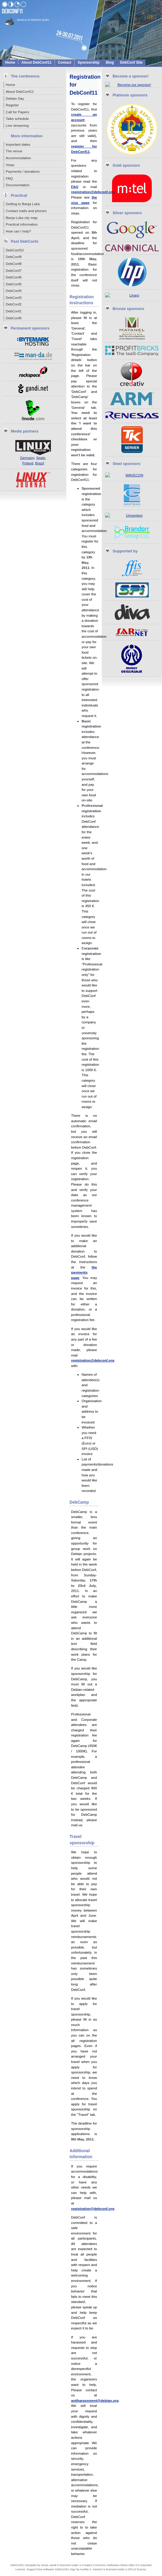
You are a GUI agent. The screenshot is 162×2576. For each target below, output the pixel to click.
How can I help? (18, 231)
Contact (64, 62)
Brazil (39, 463)
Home (10, 62)
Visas (10, 165)
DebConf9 (14, 257)
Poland (27, 463)
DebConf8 (14, 264)
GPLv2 (132, 2569)
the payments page (84, 1272)
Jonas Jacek (49, 2565)
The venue (14, 151)
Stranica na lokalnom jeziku (33, 19)
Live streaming (17, 125)
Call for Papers (17, 112)
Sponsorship (89, 62)
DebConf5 (14, 284)
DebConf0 (14, 318)
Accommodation (18, 158)
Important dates (18, 144)
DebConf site (131, 62)
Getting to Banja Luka (23, 204)
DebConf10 (14, 250)
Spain (40, 458)
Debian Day (15, 98)
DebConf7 (14, 270)
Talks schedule (17, 118)
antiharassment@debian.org (95, 2400)
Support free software (40, 2569)
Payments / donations (23, 171)
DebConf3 (14, 297)
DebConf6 (14, 277)
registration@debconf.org (92, 192)
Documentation (18, 185)
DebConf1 (14, 311)
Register (12, 105)
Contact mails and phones (26, 211)
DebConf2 (14, 304)
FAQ (9, 178)
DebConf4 (14, 291)
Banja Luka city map (22, 218)
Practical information (22, 224)
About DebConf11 (36, 62)
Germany (27, 458)
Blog (110, 62)
